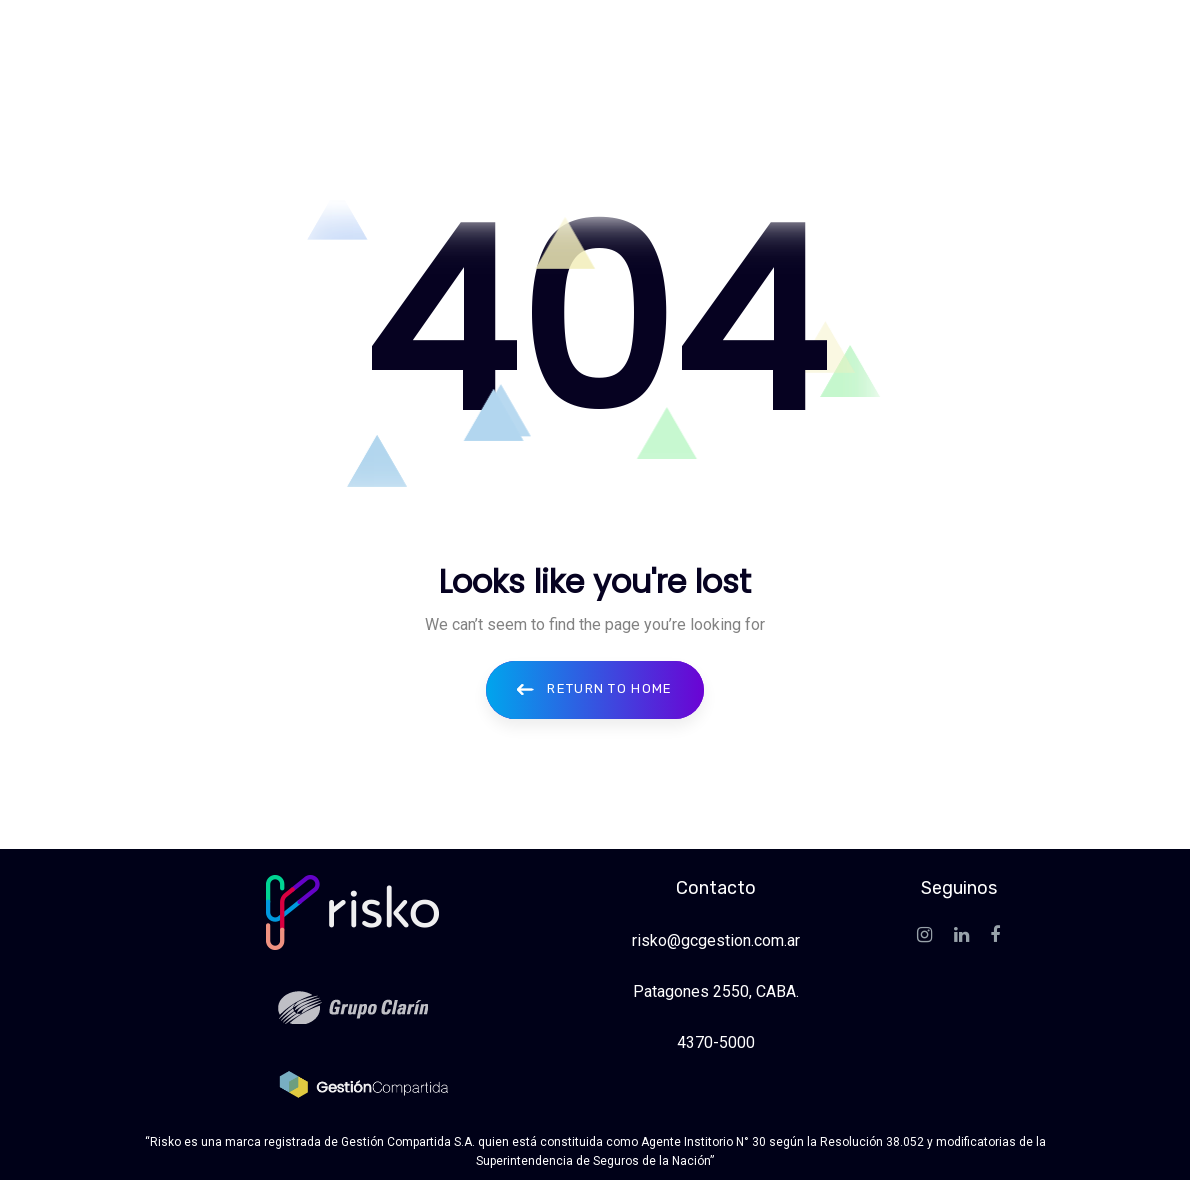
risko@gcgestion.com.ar (716, 940)
